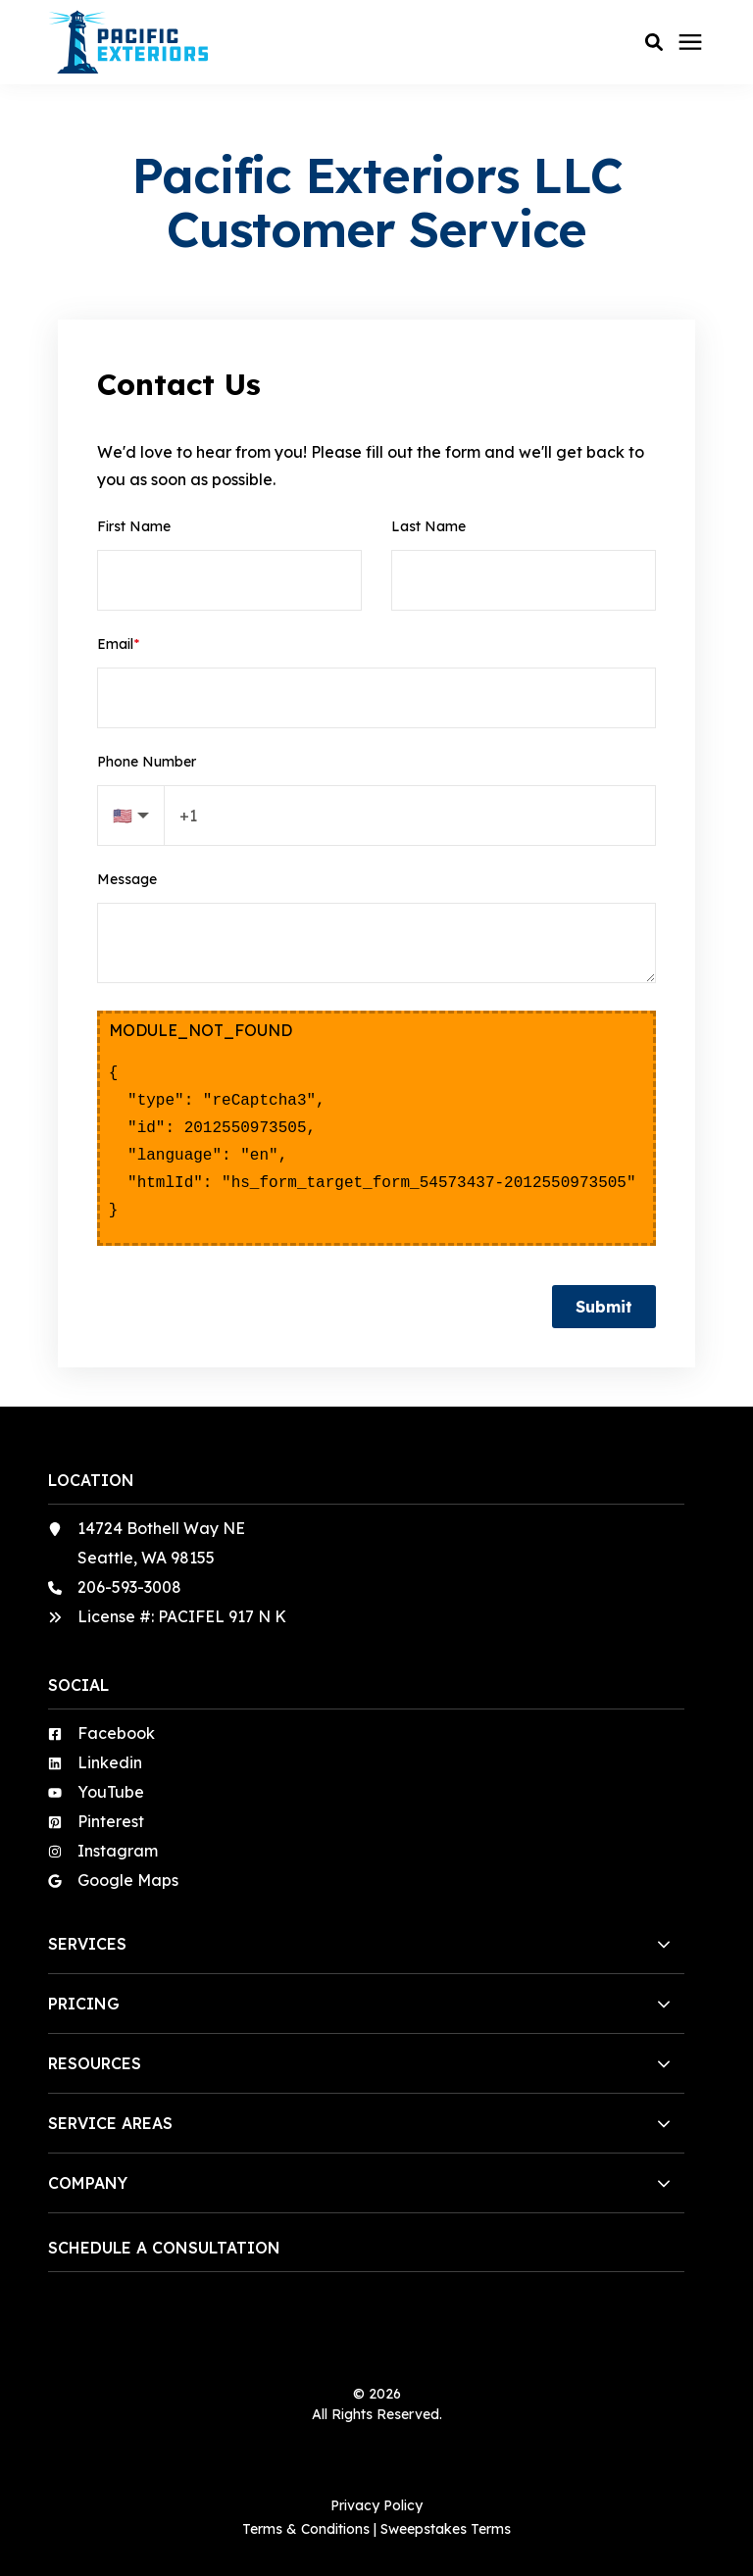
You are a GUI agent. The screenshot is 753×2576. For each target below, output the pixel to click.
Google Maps (127, 1880)
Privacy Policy (376, 2505)
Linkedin (109, 1762)
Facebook (116, 1733)
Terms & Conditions (306, 2529)
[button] (654, 42)
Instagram (117, 1850)
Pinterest (110, 1821)
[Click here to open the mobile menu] (690, 42)
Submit (604, 1306)
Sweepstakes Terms (445, 2529)
